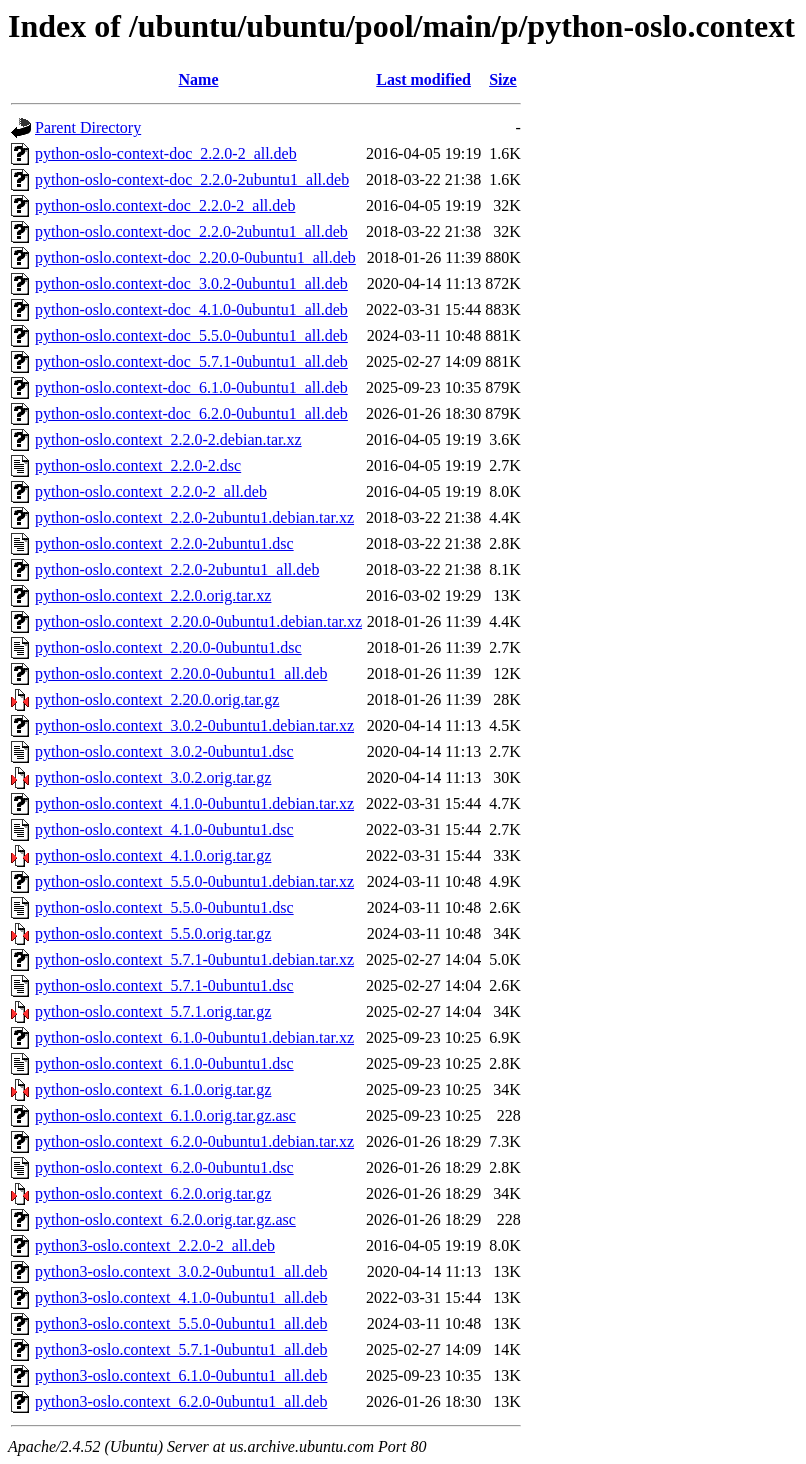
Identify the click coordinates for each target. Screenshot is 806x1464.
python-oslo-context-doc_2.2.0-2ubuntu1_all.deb (192, 179)
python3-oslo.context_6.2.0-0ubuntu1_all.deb (181, 1401)
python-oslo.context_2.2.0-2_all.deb (151, 491)
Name (199, 79)
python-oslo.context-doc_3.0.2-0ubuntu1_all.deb (191, 283)
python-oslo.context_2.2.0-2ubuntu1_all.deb (177, 569)
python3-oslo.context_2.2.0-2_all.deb (155, 1245)
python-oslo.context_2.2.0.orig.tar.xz (153, 595)
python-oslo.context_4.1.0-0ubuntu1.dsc (164, 829)
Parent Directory (88, 127)
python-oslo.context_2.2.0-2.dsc (138, 465)
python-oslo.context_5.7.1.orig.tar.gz (153, 1011)
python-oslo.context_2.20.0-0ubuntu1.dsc (168, 647)
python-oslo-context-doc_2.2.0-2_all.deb (166, 153)
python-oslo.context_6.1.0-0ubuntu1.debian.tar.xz (194, 1037)
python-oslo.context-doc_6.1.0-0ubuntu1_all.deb (191, 387)
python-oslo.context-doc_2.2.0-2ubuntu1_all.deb (191, 231)
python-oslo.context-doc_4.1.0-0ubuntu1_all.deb (191, 309)
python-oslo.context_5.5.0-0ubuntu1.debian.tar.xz (194, 881)
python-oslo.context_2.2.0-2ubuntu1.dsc (164, 543)
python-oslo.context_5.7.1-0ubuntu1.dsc (164, 985)
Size (503, 79)
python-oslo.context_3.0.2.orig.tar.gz (153, 777)
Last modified (423, 79)
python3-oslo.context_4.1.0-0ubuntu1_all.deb (181, 1297)
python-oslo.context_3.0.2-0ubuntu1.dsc (164, 751)
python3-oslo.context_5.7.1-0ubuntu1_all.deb (181, 1349)
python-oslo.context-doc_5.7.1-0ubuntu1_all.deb (191, 361)
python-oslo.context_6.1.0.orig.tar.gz (153, 1089)
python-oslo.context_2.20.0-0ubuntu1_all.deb (181, 673)
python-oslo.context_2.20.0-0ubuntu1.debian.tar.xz (198, 621)
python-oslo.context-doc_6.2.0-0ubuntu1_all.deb (191, 413)
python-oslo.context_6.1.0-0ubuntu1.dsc (164, 1063)
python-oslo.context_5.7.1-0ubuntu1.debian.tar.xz (194, 959)
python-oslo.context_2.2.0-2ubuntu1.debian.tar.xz (194, 517)
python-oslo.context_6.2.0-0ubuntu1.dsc (164, 1167)
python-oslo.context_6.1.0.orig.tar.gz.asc (165, 1115)
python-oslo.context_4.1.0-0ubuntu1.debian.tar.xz (194, 803)
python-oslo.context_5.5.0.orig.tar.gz (153, 933)
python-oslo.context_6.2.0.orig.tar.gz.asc (165, 1219)
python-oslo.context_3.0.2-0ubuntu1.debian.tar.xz (194, 725)
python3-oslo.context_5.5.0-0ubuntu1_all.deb (181, 1323)
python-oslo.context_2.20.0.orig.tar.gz (157, 699)
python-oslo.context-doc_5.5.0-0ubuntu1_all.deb (191, 335)
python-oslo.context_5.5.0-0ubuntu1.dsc (164, 907)
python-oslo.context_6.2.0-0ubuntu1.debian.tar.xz (194, 1141)
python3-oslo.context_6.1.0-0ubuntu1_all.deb (181, 1375)
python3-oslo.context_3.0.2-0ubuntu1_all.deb (181, 1271)
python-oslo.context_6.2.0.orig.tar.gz (153, 1193)
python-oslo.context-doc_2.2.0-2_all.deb (165, 205)
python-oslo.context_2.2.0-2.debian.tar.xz (168, 439)
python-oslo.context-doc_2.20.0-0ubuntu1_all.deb (195, 257)
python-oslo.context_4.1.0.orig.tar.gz (153, 855)
